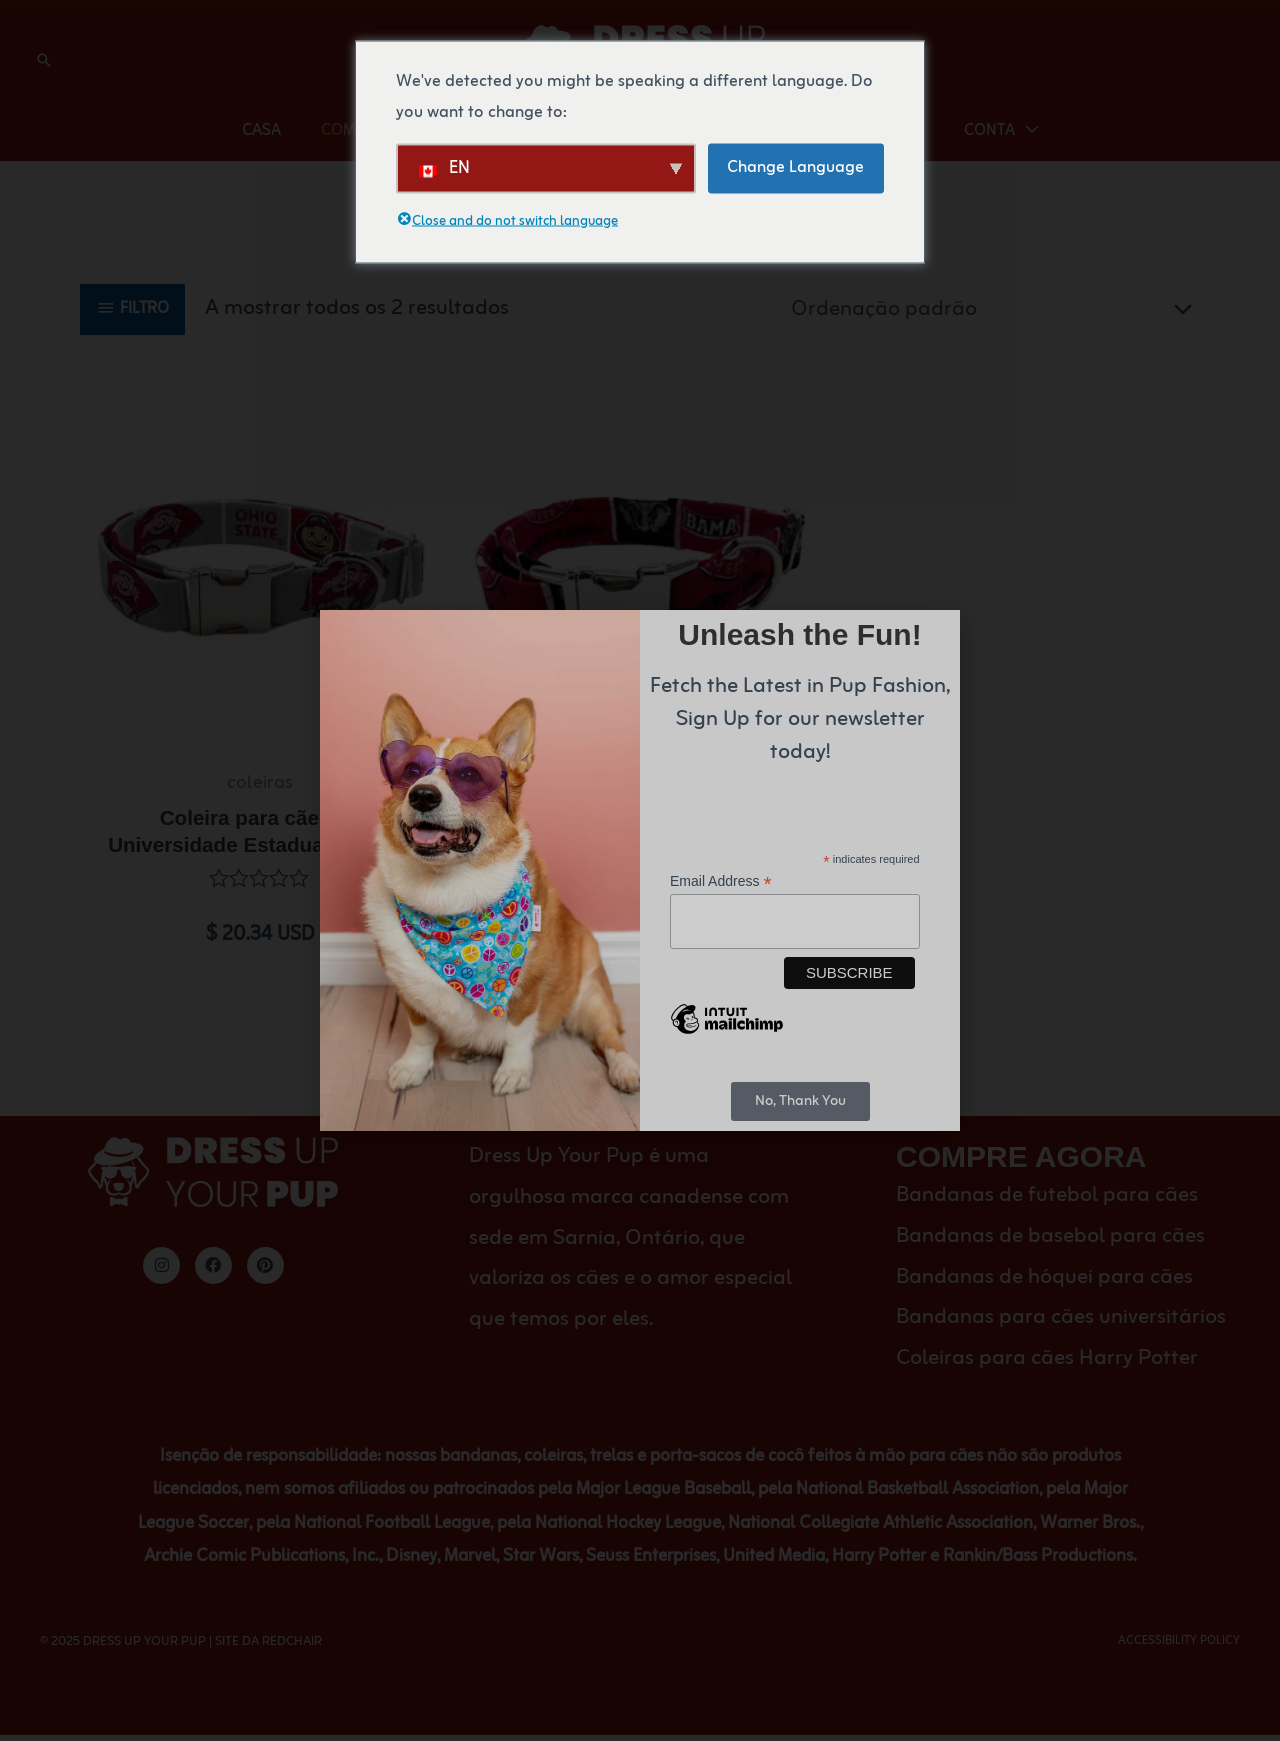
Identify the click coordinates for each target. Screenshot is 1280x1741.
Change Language (795, 167)
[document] (640, 870)
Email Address (721, 881)
